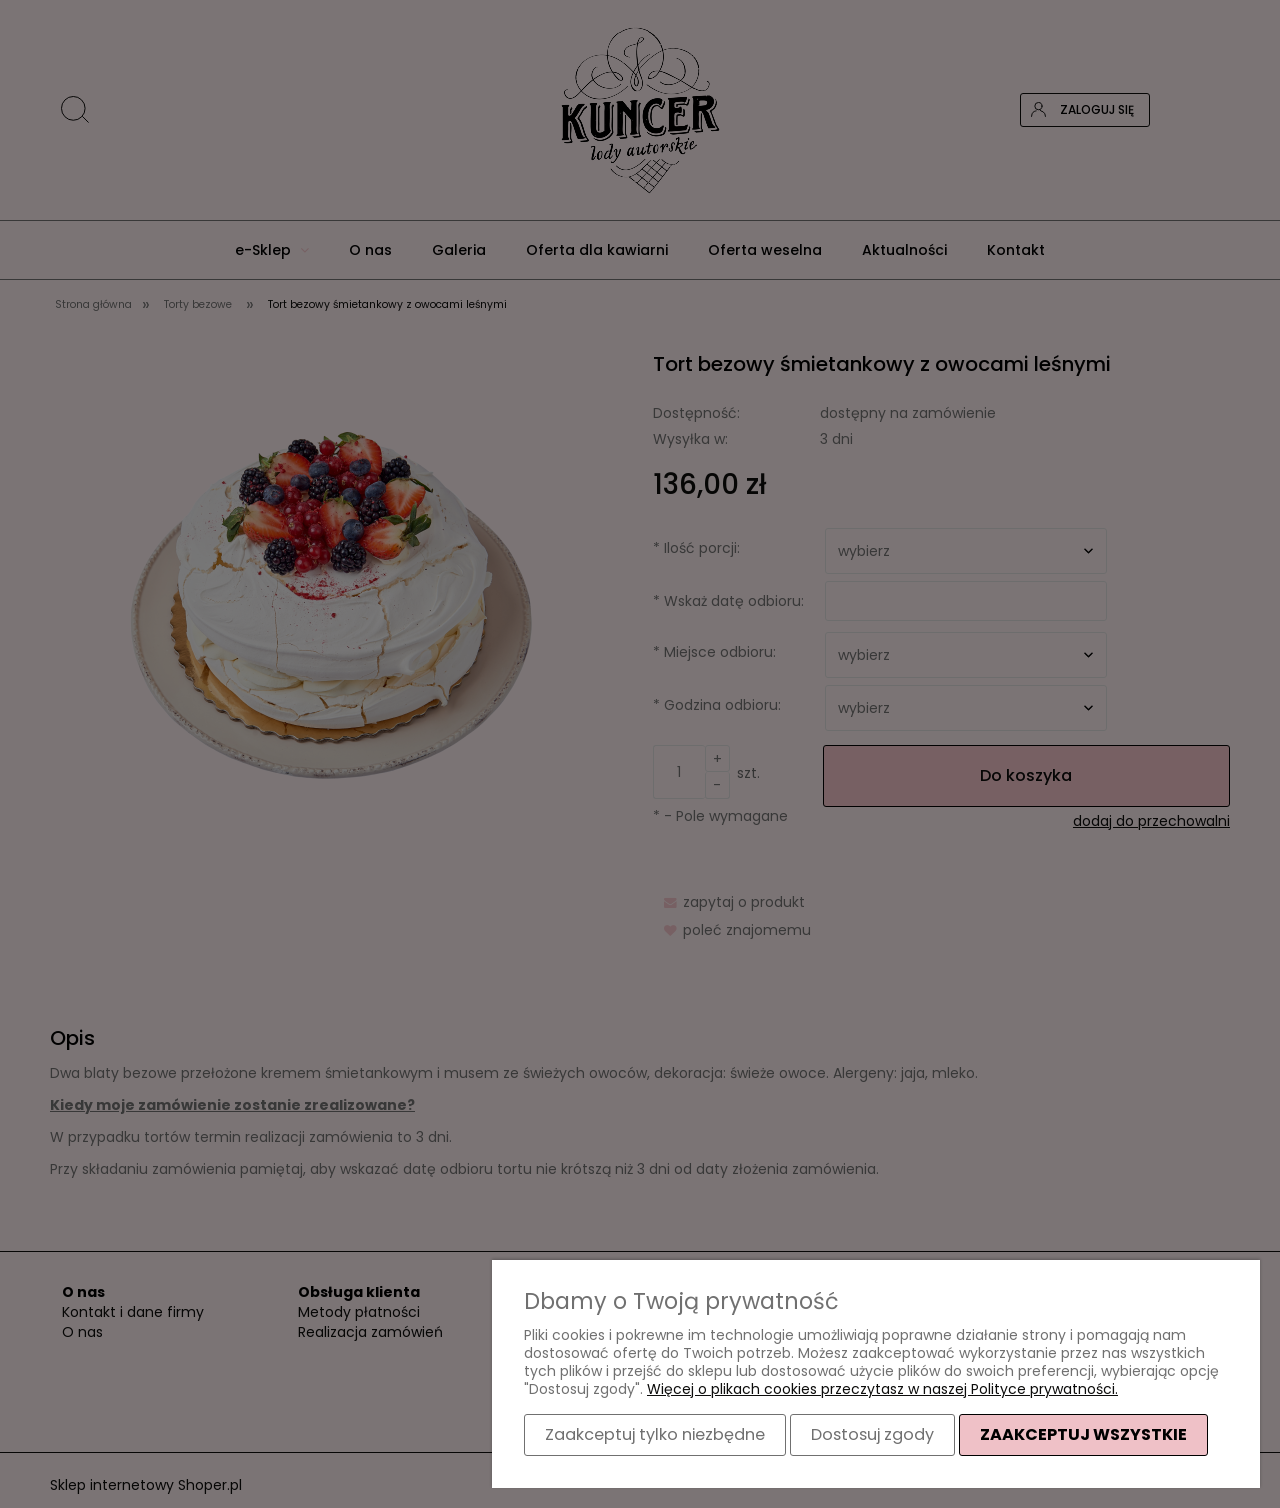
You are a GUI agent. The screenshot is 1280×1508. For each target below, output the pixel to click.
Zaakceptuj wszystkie (1083, 1434)
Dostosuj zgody (872, 1434)
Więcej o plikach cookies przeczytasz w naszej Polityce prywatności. (882, 1389)
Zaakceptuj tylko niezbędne (655, 1434)
